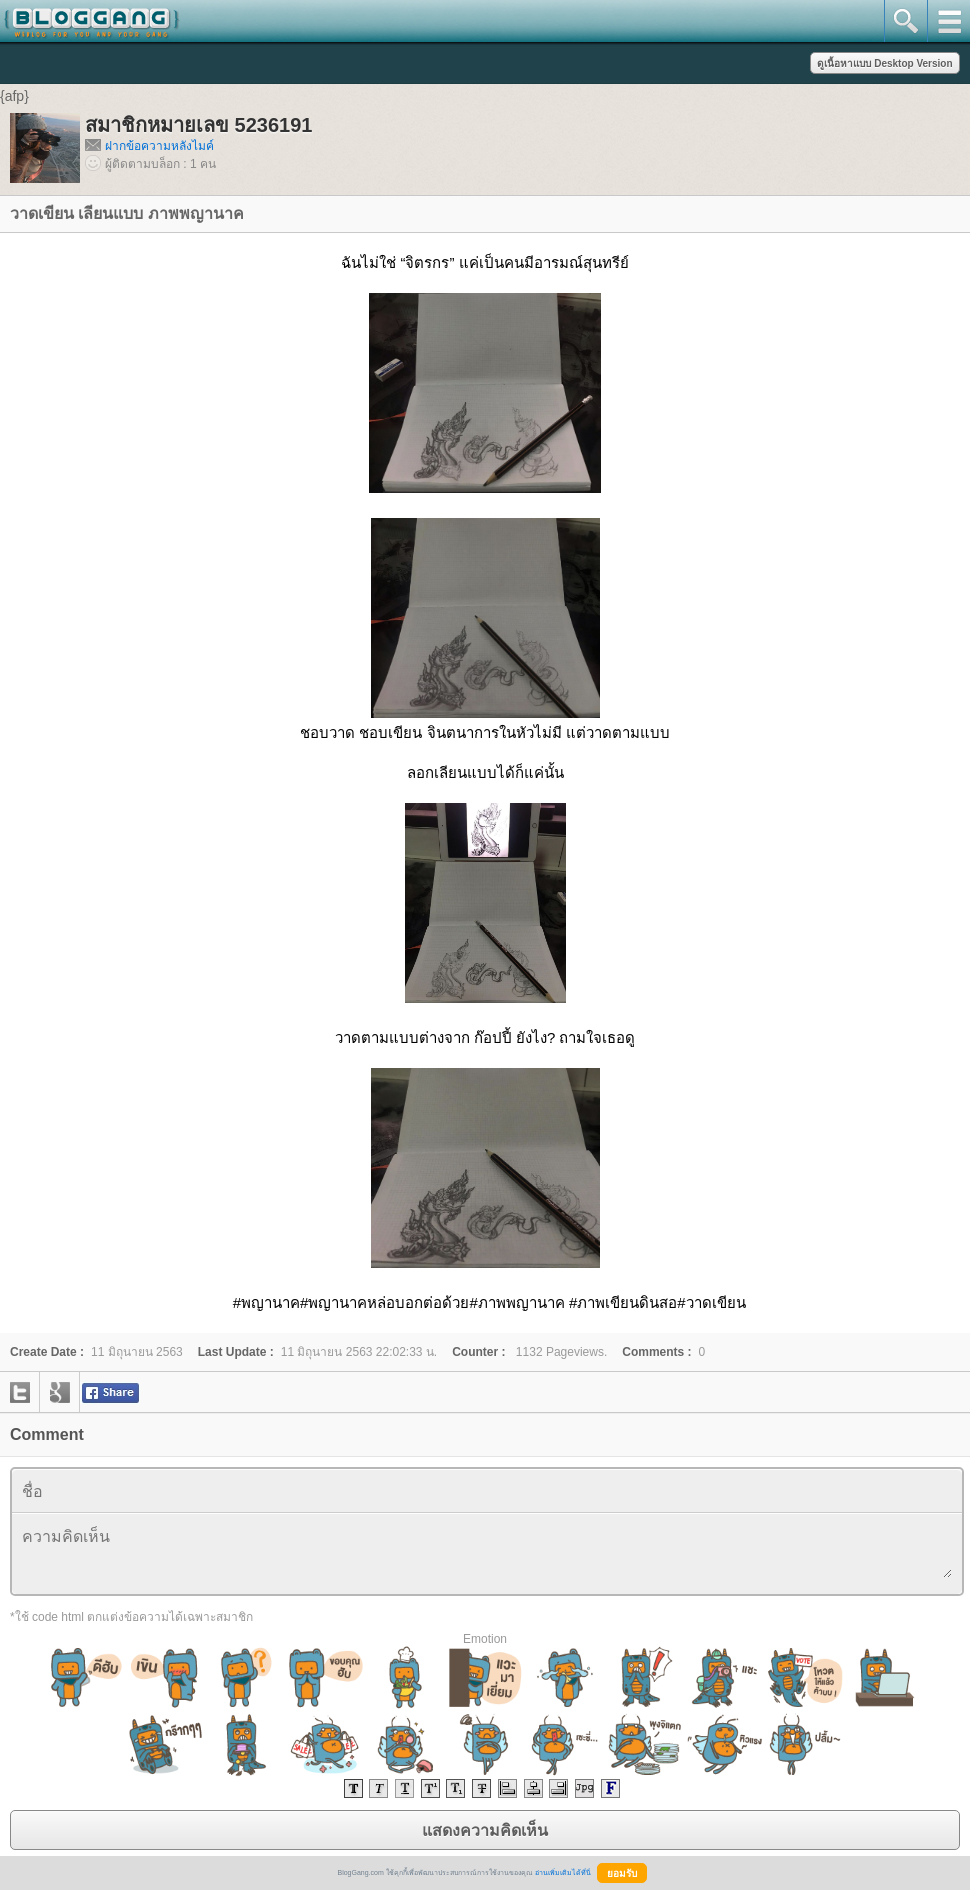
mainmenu (948, 21)
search (905, 21)
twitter (20, 1392)
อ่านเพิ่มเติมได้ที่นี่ (563, 1872)
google (60, 1392)
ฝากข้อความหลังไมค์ (159, 146)
